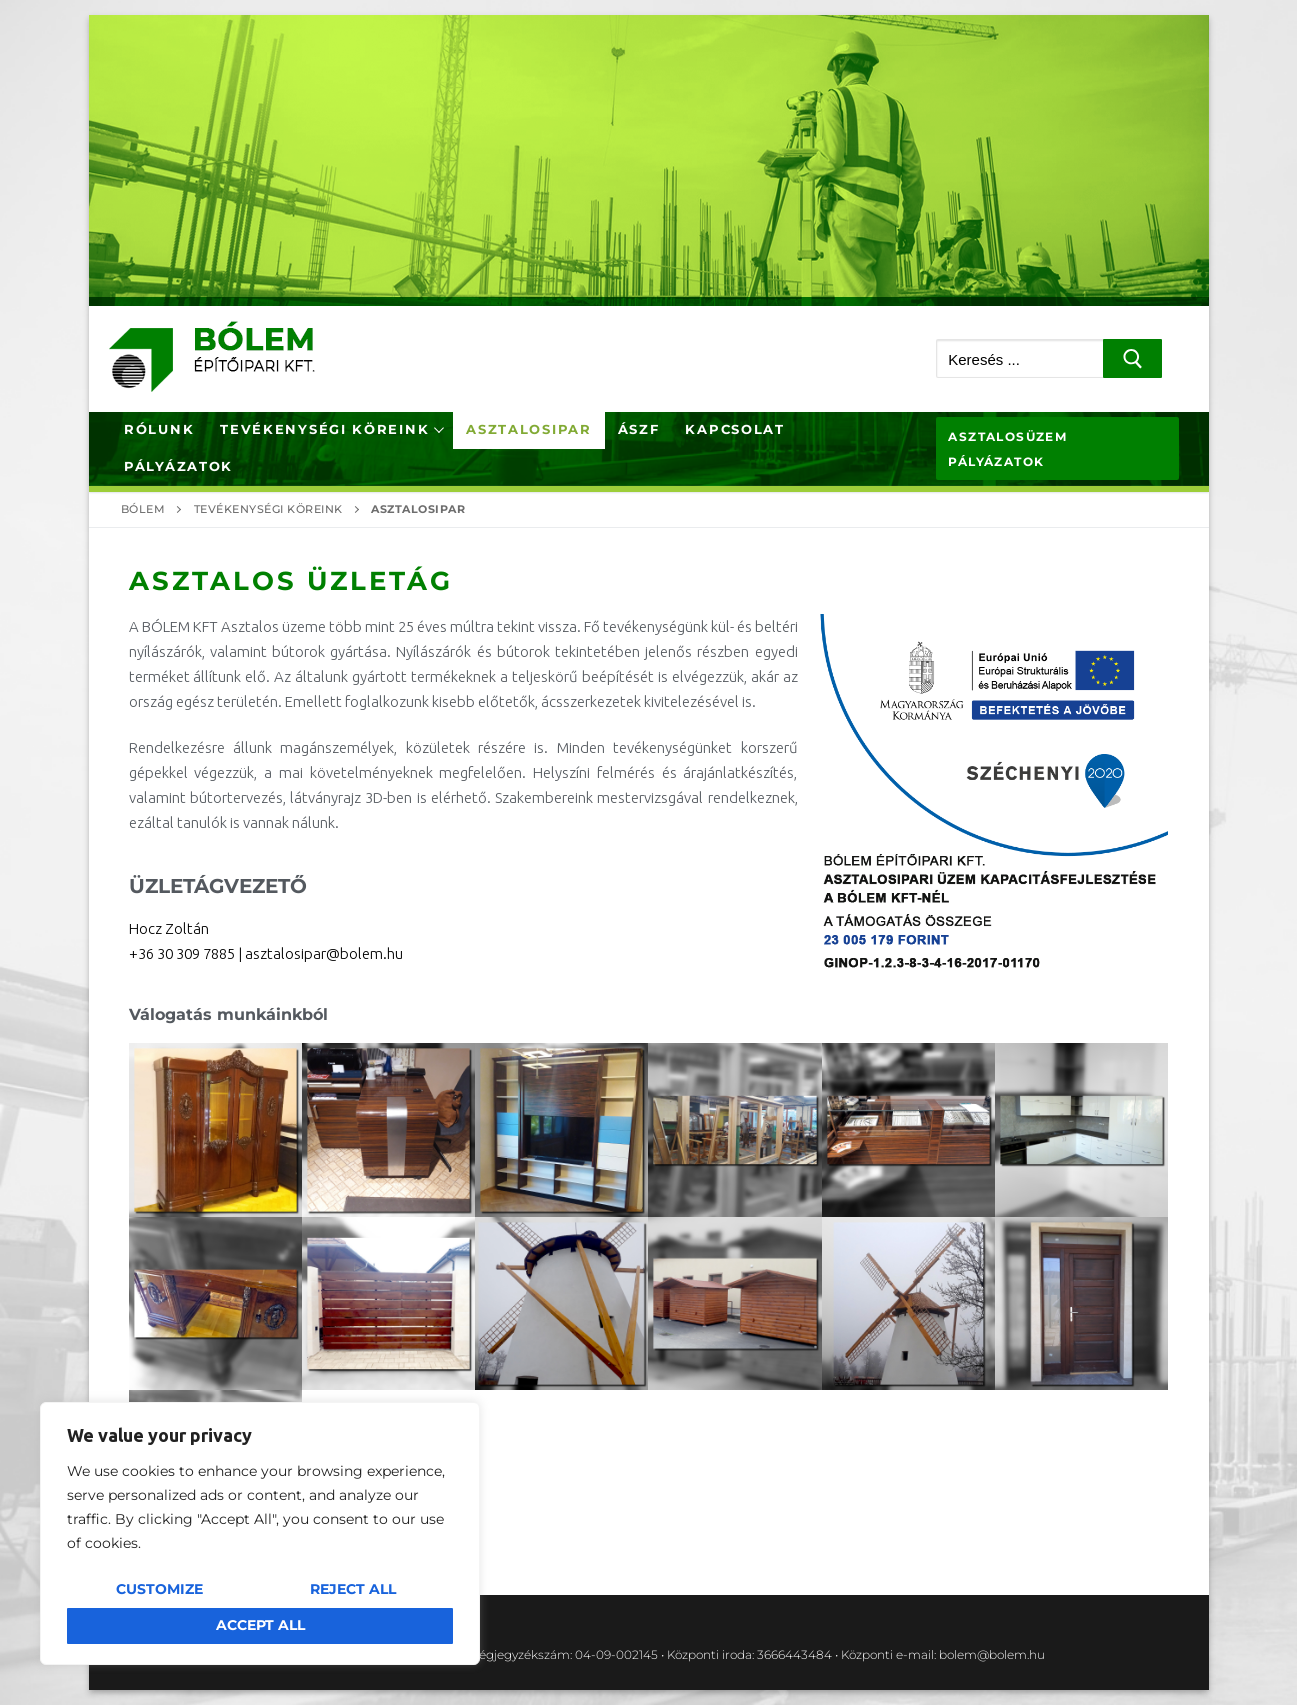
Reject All (353, 1589)
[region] (260, 1533)
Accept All (260, 1625)
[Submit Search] (1132, 358)
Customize (159, 1589)
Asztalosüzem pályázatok (1007, 449)
